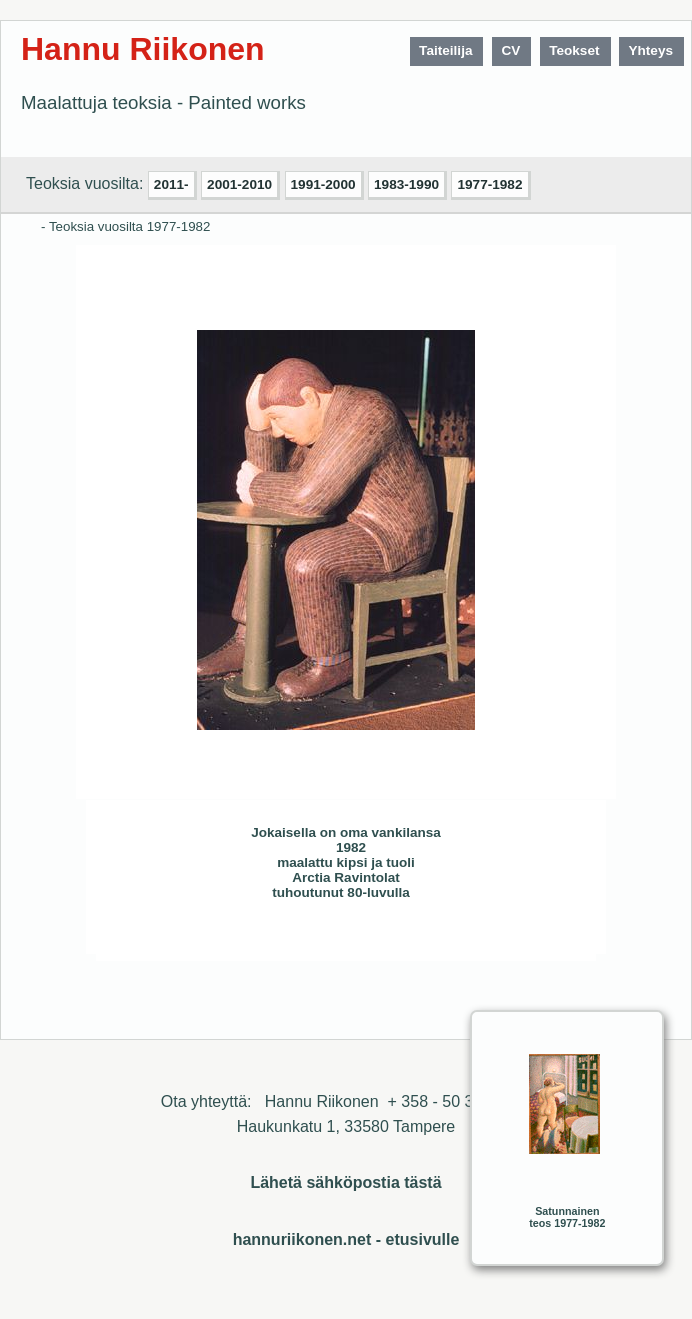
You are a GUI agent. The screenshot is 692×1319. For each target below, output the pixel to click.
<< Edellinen (210, 938)
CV (510, 50)
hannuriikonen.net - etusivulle (346, 1239)
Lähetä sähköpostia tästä (345, 1182)
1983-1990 (406, 184)
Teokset (574, 50)
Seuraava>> (250, 938)
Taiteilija (445, 50)
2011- (171, 184)
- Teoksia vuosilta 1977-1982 (125, 226)
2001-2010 (239, 184)
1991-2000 (323, 184)
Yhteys (650, 50)
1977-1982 (489, 184)
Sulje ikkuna (533, 938)
